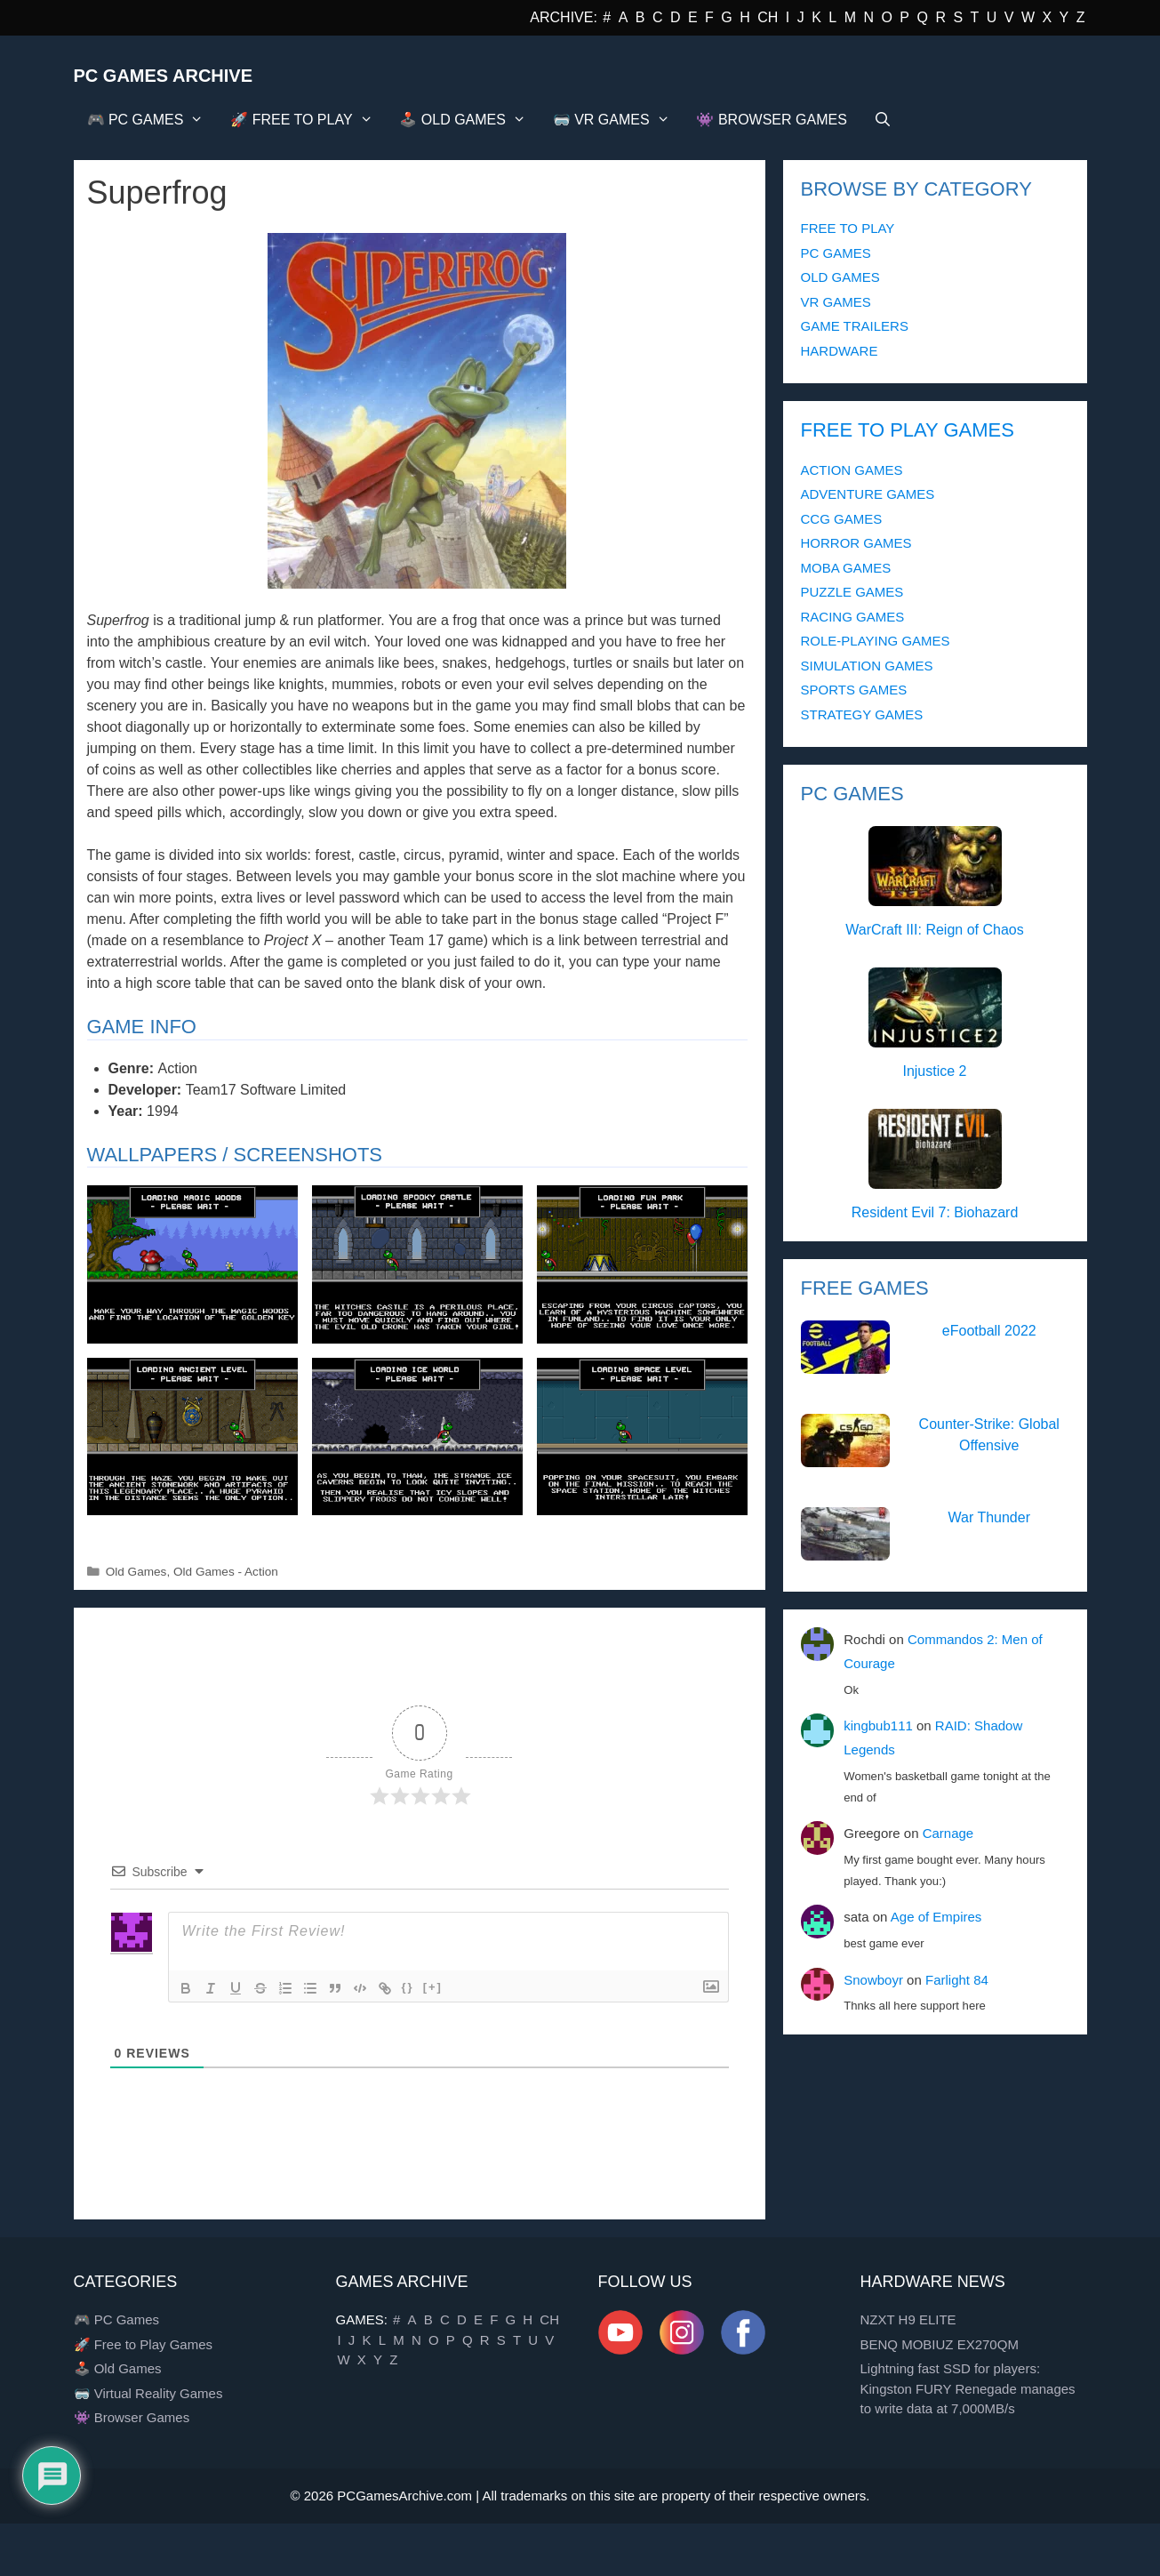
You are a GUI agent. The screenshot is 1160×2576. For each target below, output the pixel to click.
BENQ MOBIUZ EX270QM (939, 2344)
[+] (433, 1987)
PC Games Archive (163, 75)
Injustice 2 (934, 1071)
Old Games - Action (225, 1571)
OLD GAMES (840, 277)
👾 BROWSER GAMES (771, 119)
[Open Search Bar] (883, 120)
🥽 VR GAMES (618, 120)
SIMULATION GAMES (867, 665)
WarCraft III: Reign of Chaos (934, 929)
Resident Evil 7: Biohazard (935, 1212)
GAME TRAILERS (854, 325)
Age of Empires (936, 1916)
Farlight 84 (956, 1979)
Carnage (948, 1833)
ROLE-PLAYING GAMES (875, 640)
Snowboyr (873, 1979)
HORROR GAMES (856, 542)
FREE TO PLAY (848, 228)
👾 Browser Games (132, 2417)
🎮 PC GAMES (152, 120)
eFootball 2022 (989, 1330)
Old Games (136, 1571)
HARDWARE (839, 350)
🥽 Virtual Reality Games (148, 2393)
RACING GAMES (853, 616)
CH (767, 17)
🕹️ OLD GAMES (469, 120)
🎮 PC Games (117, 2319)
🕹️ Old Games (118, 2368)
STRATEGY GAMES (862, 714)
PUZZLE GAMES (852, 591)
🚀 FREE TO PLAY (308, 120)
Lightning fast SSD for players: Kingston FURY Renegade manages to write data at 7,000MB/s (968, 2388)
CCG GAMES (842, 518)
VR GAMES (836, 301)
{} (408, 1987)
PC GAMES (836, 253)
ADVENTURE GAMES (868, 494)
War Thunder (989, 1517)
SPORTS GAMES (854, 689)
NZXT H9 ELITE (908, 2319)
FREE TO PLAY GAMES (907, 430)
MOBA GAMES (846, 567)
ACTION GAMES (852, 469)
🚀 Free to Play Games (143, 2344)
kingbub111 (878, 1725)
